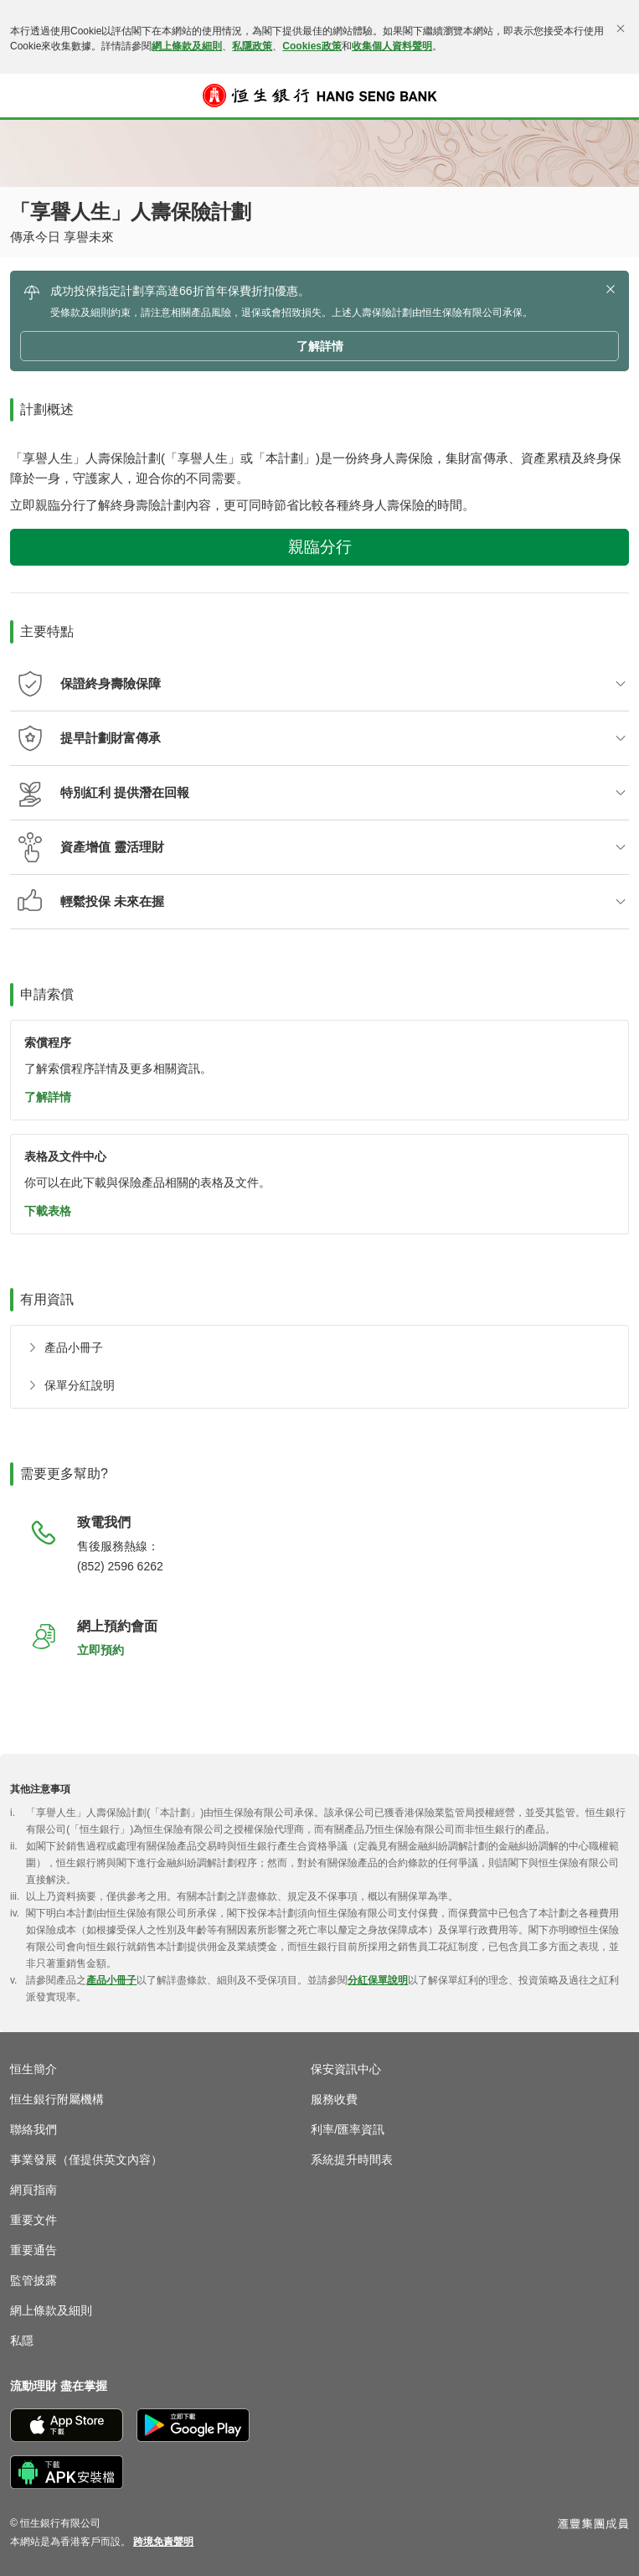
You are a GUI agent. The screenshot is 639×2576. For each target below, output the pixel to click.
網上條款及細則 (187, 46)
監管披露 (33, 2280)
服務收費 (334, 2099)
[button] (21, 95)
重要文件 (33, 2220)
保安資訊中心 (346, 2069)
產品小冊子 (111, 1980)
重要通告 (33, 2250)
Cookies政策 (312, 46)
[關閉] (620, 28)
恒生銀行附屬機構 (57, 2099)
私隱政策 (252, 46)
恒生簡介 (33, 2069)
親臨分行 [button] (320, 547)
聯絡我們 (33, 2129)
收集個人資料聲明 (392, 46)
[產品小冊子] (62, 1348)
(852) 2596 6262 (120, 1566)
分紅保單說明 (378, 1980)
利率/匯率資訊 (347, 2129)
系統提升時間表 (352, 2159)
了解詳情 (47, 1097)
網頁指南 (33, 2189)
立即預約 (100, 1650)
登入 (617, 106)
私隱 (21, 2340)
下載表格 (47, 1211)
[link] (163, 2542)
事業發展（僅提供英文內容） (86, 2159)
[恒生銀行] (320, 95)
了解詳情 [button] (319, 346)
